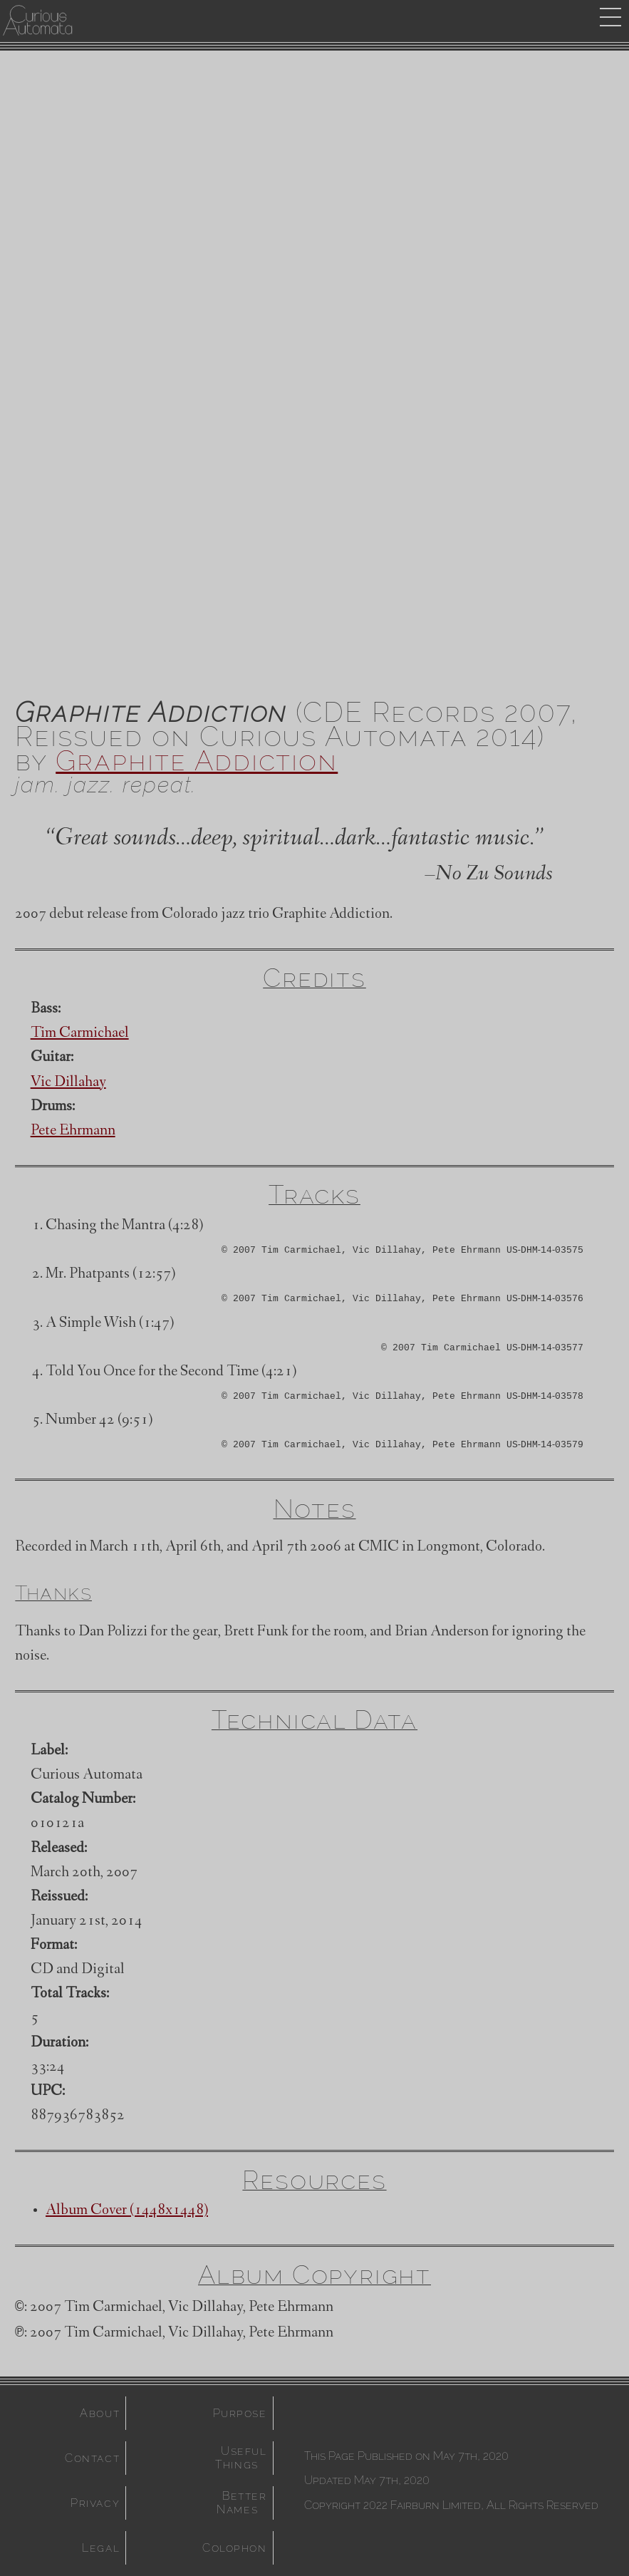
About (100, 2413)
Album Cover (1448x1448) (127, 2211)
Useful (243, 2457)
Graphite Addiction (197, 760)
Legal (101, 2548)
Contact (92, 2458)
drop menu (610, 17)
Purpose (240, 2413)
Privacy (95, 2503)
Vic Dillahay (68, 1083)
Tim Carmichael (80, 1034)
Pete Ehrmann (73, 1131)
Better (244, 2502)
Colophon (234, 2548)
